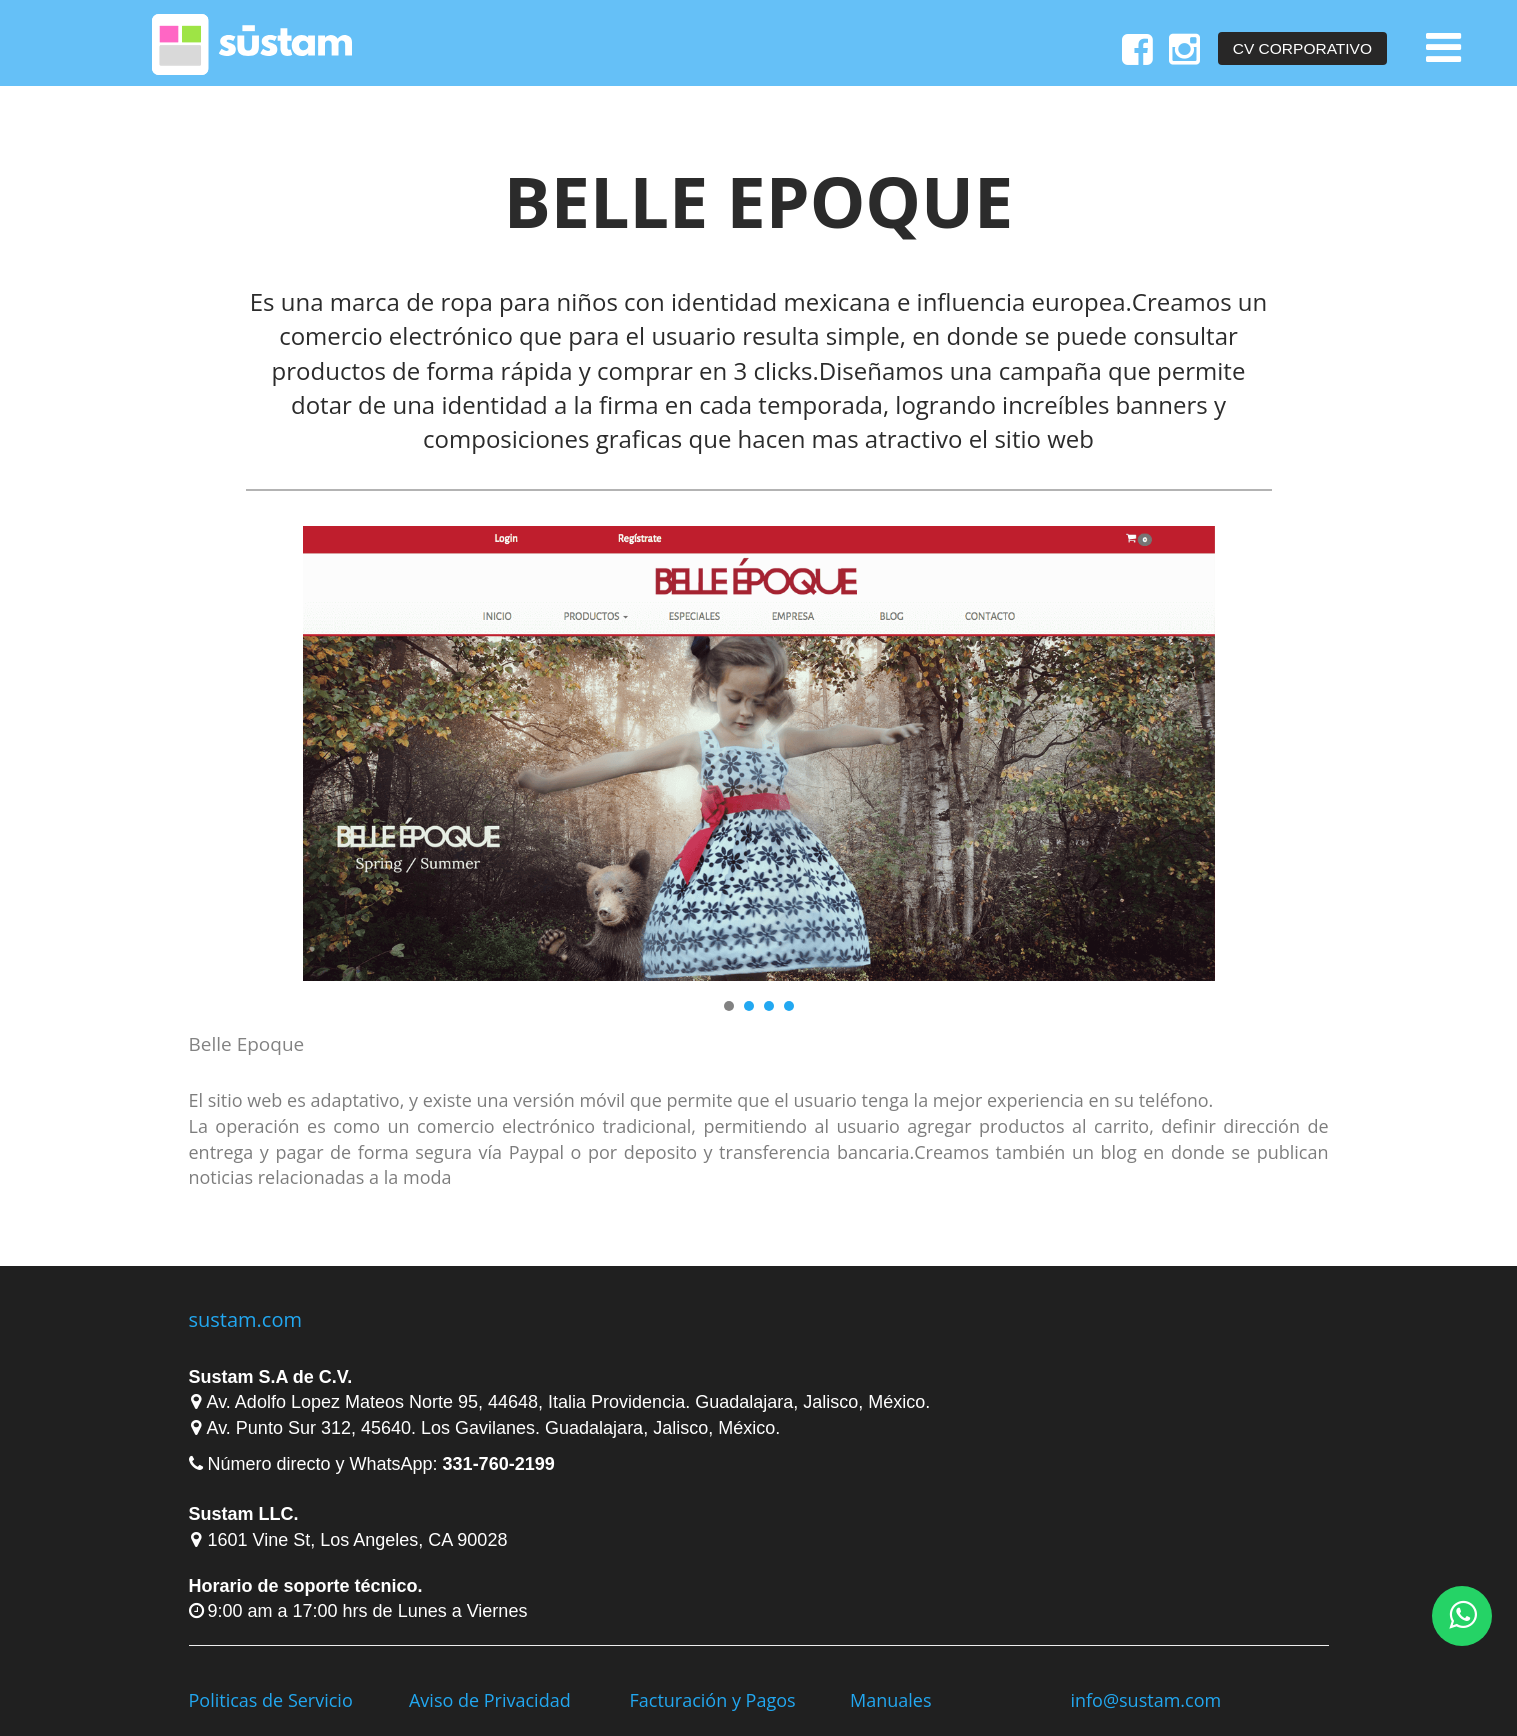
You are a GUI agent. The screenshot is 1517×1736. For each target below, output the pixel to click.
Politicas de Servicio (271, 1700)
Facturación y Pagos (712, 1700)
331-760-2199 (499, 1464)
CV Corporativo (1302, 48)
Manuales (891, 1700)
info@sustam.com (1145, 1700)
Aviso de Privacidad (490, 1700)
